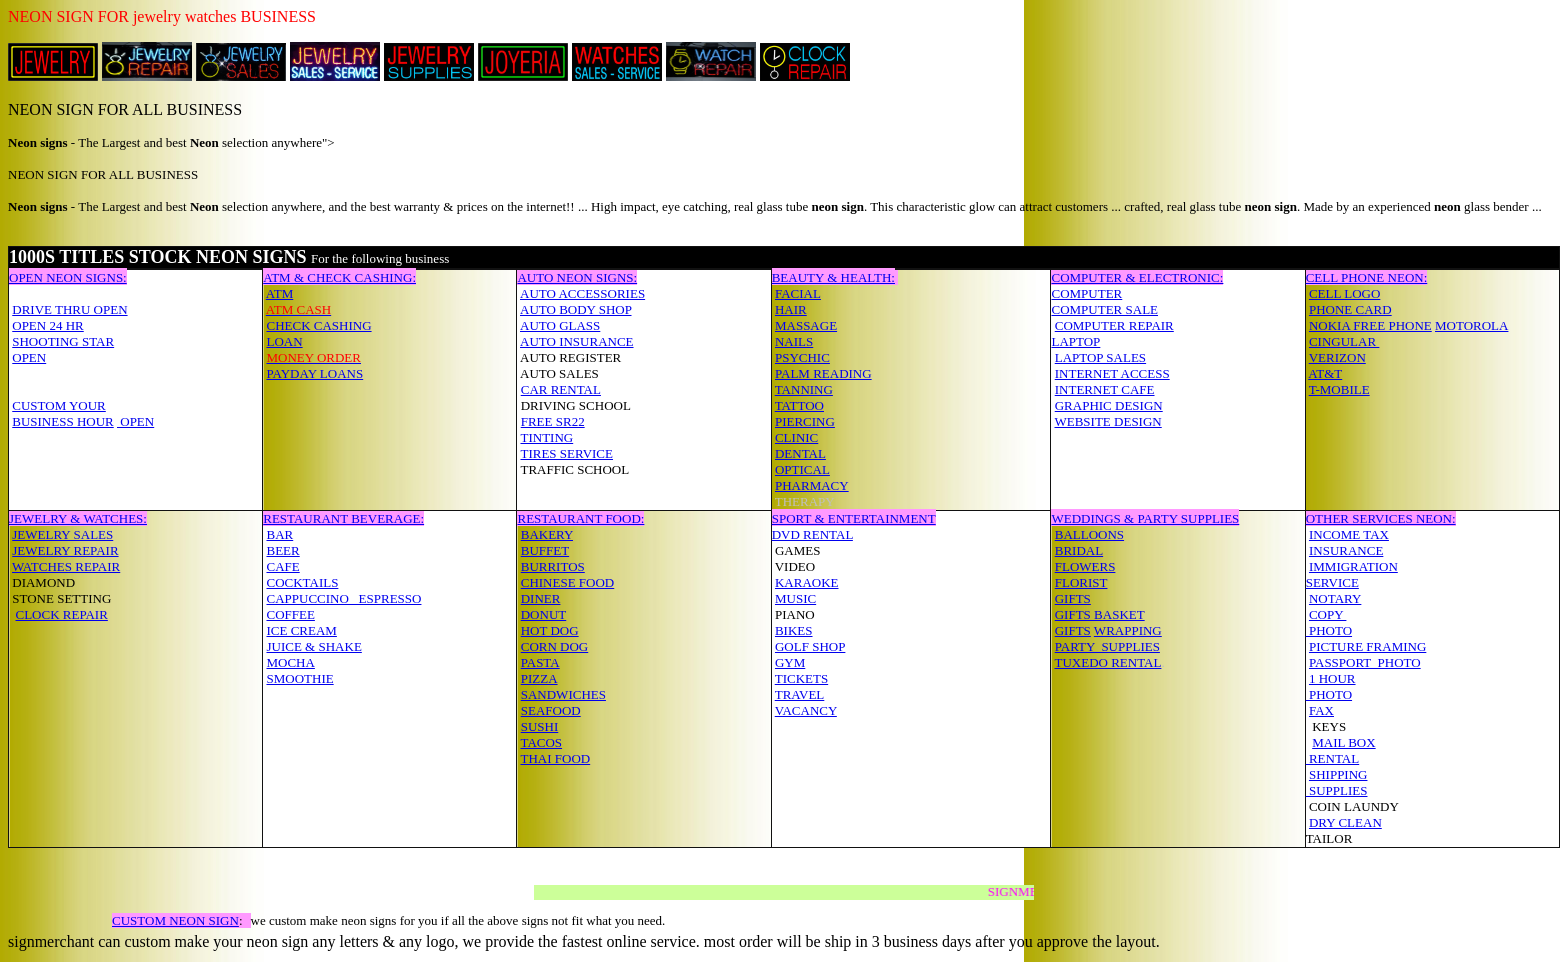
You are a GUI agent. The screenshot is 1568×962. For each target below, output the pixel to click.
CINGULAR (1344, 341)
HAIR (791, 309)
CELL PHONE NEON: (1367, 277)
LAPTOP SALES (1100, 357)
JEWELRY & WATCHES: (78, 518)
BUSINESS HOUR (63, 421)
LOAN (284, 341)
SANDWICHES (563, 694)
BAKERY (547, 534)
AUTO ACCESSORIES (582, 293)
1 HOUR (1332, 678)
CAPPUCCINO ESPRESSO (343, 598)
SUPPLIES (1337, 790)
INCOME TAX (1349, 534)
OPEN (29, 357)
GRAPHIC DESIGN (1109, 405)
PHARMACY (812, 485)
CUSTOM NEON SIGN (175, 920)
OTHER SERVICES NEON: (1381, 518)
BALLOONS (1089, 534)
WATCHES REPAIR (66, 566)
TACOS (541, 742)
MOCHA (290, 662)
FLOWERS (1085, 566)
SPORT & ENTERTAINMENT (854, 518)
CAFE (282, 566)
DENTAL (800, 453)
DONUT (544, 614)
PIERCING (805, 421)
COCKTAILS (302, 582)
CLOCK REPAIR (62, 614)
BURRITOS (553, 566)
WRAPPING (1128, 630)
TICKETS (801, 678)
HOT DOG (550, 630)
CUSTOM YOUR (59, 405)
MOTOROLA (1471, 325)
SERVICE (1332, 582)
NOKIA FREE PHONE (1370, 325)
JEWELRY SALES (62, 534)
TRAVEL (800, 694)
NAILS (794, 341)
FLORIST (1081, 582)
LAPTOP (1075, 341)
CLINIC (796, 437)
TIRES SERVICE (566, 453)
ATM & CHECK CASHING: (339, 277)
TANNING (804, 389)
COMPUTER (1086, 293)
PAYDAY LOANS (314, 373)
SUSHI (540, 726)
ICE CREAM (301, 630)
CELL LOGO (1344, 293)
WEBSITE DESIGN (1107, 421)
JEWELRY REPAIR (65, 550)
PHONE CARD (1350, 309)
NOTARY (1335, 598)
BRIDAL (1079, 550)
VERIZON (1337, 357)
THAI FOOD (555, 758)
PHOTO (1329, 630)
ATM (279, 293)
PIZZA (539, 678)
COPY (1327, 614)
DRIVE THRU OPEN (69, 309)
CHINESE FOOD (568, 582)
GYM (790, 662)
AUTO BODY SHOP (575, 309)
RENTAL (1332, 758)
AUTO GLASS (560, 325)
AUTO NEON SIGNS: (577, 277)
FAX (1321, 710)
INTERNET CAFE (1105, 389)
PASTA (540, 662)
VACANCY (806, 710)
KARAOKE (807, 582)
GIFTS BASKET (1100, 614)
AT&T (1325, 373)
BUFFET (545, 550)
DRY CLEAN (1345, 822)
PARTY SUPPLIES (1107, 646)
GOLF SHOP (810, 646)
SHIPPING (1338, 774)
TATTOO (799, 405)
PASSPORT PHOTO (1365, 662)
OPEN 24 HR (48, 325)
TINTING (546, 437)
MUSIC (795, 598)
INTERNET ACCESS (1112, 373)
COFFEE (290, 614)
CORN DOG (555, 646)
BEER (282, 550)
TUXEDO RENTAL (1107, 662)
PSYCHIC (802, 357)
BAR (279, 534)
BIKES (794, 630)
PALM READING (823, 373)
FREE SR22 (553, 421)
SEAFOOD (551, 710)
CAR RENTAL (561, 389)
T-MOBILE (1339, 389)
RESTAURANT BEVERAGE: (343, 518)
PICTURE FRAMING (1367, 646)
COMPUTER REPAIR (1114, 325)
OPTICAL (802, 469)
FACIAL (798, 293)
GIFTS (1073, 598)
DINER (541, 598)
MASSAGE (806, 325)
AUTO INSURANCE (577, 341)
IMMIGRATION (1353, 566)
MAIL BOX (1343, 742)
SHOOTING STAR (63, 341)
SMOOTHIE (299, 678)
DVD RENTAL (812, 534)
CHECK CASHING (318, 325)
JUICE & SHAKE (313, 646)
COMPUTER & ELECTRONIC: (1137, 277)
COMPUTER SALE (1104, 309)
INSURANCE (1346, 550)
